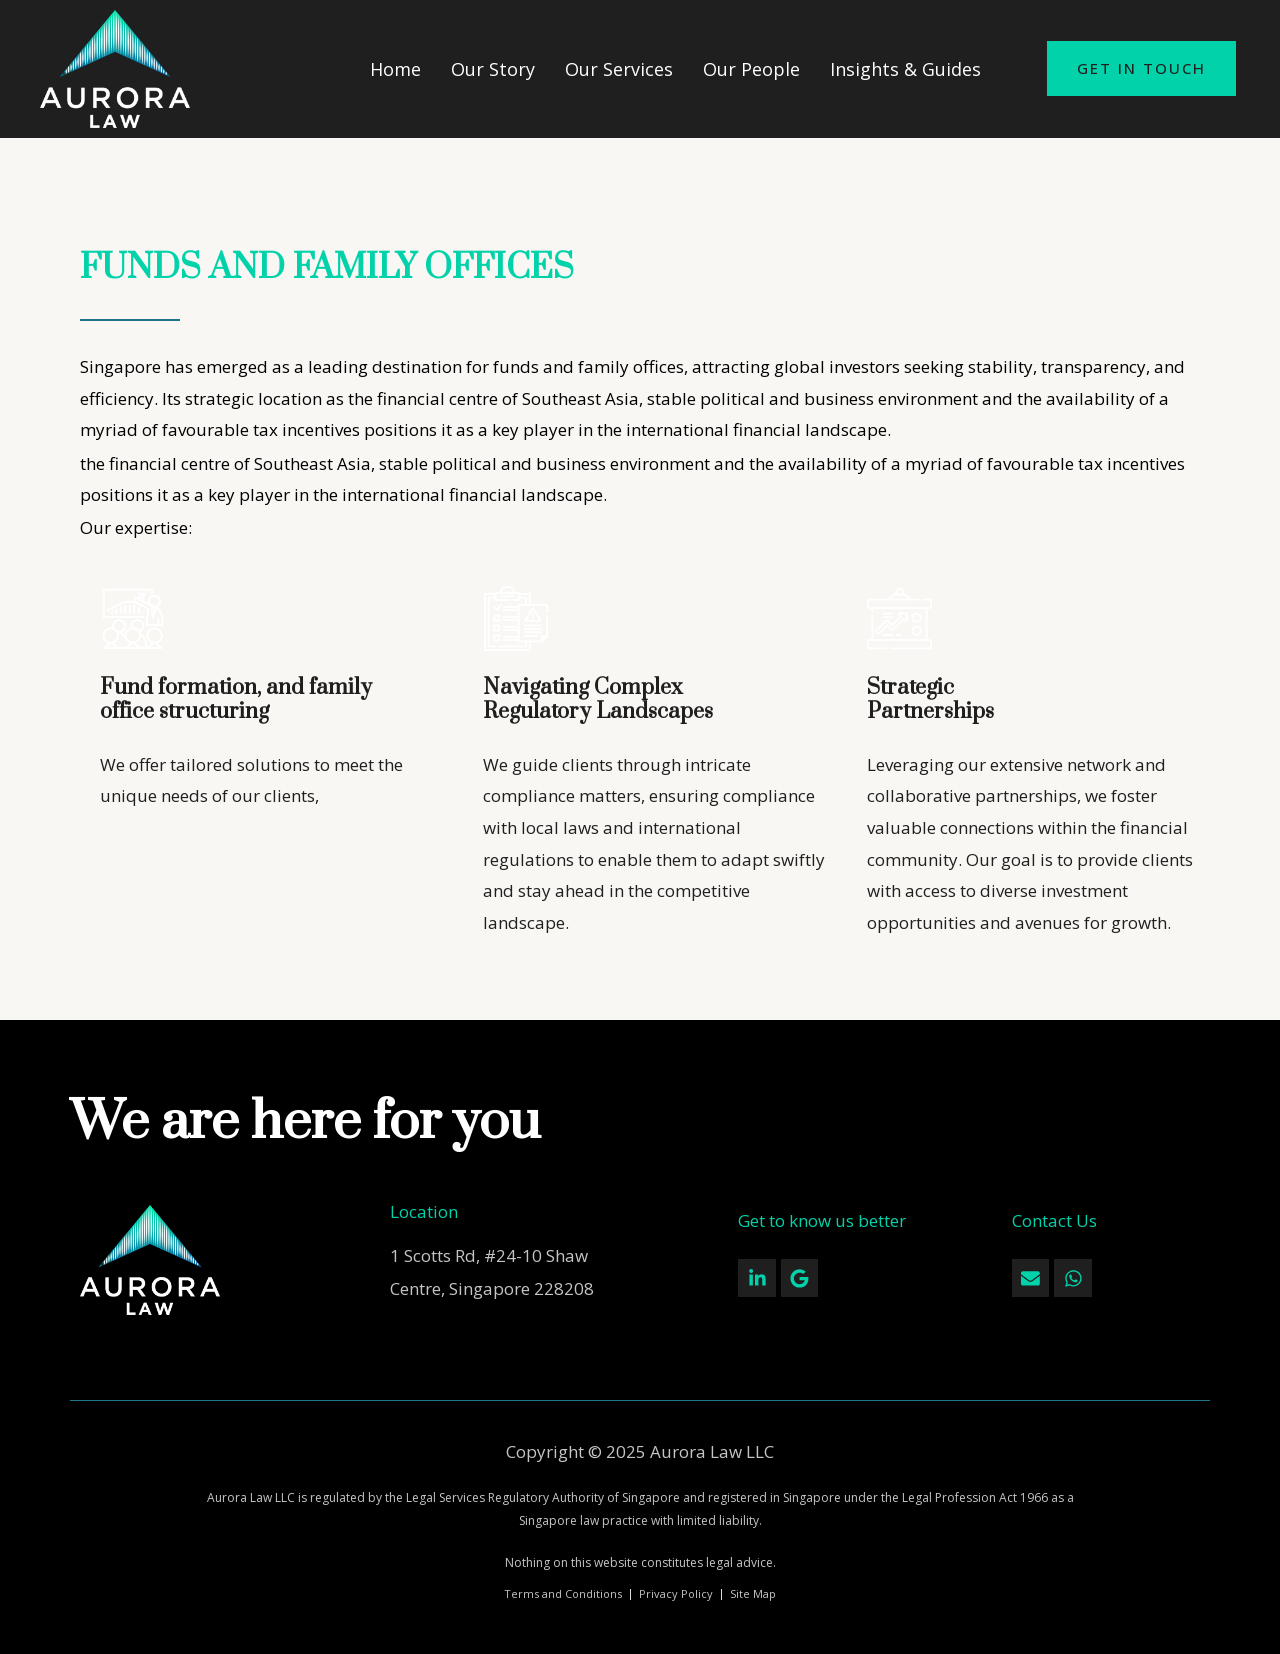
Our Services (619, 69)
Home (395, 69)
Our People (751, 69)
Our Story (493, 69)
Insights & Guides (905, 69)
